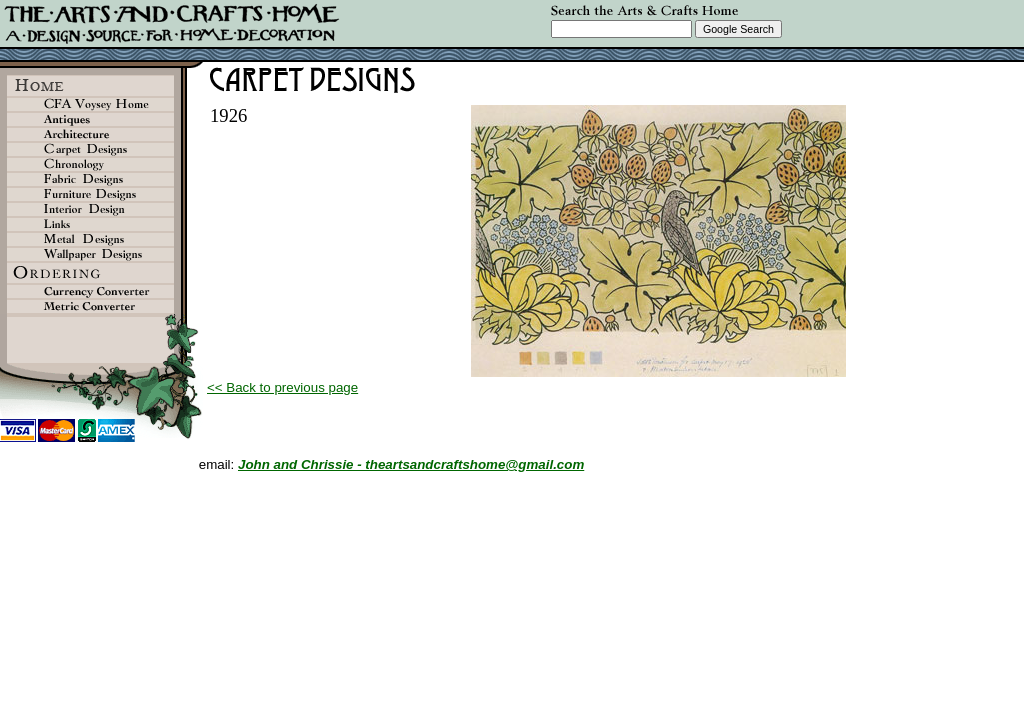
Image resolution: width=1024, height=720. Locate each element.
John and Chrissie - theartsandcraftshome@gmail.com (411, 464)
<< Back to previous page (282, 387)
